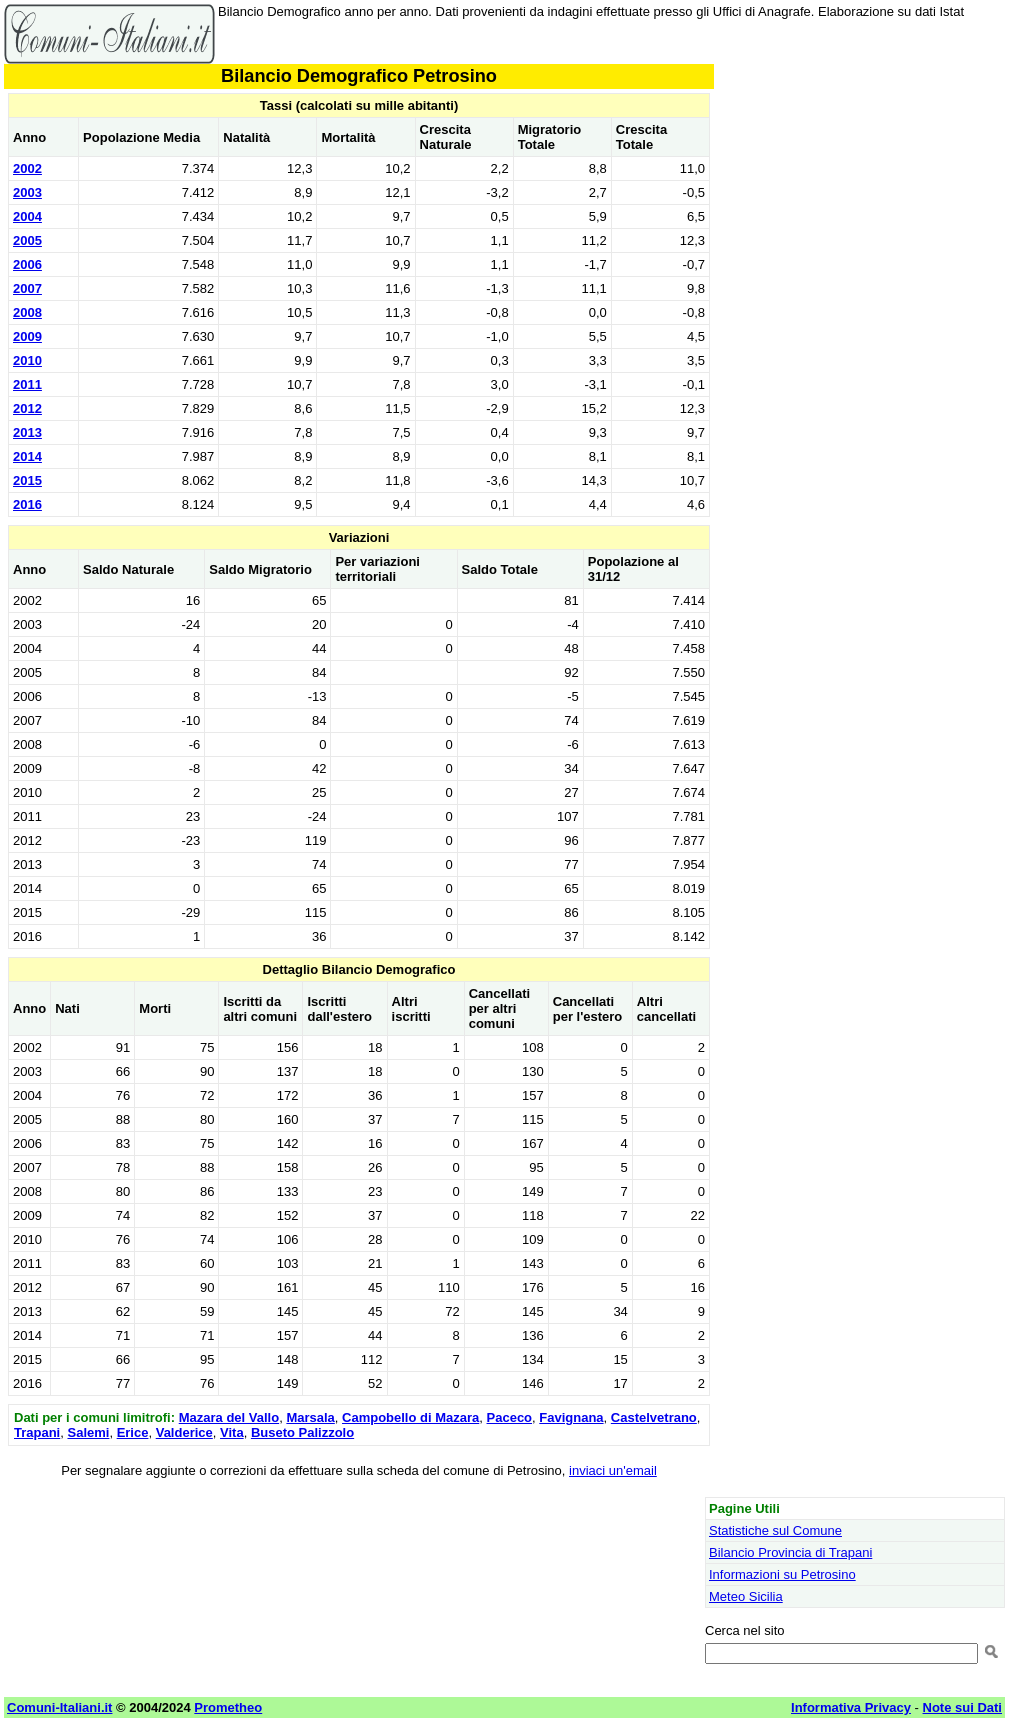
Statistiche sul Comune (775, 1530)
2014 (27, 456)
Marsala (310, 1417)
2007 (27, 288)
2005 (27, 240)
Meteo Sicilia (746, 1596)
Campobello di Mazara (410, 1417)
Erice (133, 1432)
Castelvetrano (654, 1417)
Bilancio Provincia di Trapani (790, 1552)
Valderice (184, 1432)
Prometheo (228, 1707)
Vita (232, 1432)
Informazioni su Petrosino (782, 1574)
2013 (27, 432)
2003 (27, 192)
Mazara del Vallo (229, 1417)
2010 (27, 360)
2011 (27, 384)
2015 (27, 480)
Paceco (510, 1417)
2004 (27, 216)
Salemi (88, 1432)
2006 (27, 264)
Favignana (571, 1417)
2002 (27, 168)
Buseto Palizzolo (302, 1432)
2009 (27, 336)
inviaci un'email (613, 1470)
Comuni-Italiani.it (59, 1707)
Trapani (37, 1432)
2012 (27, 408)
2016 (27, 504)
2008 (27, 312)
